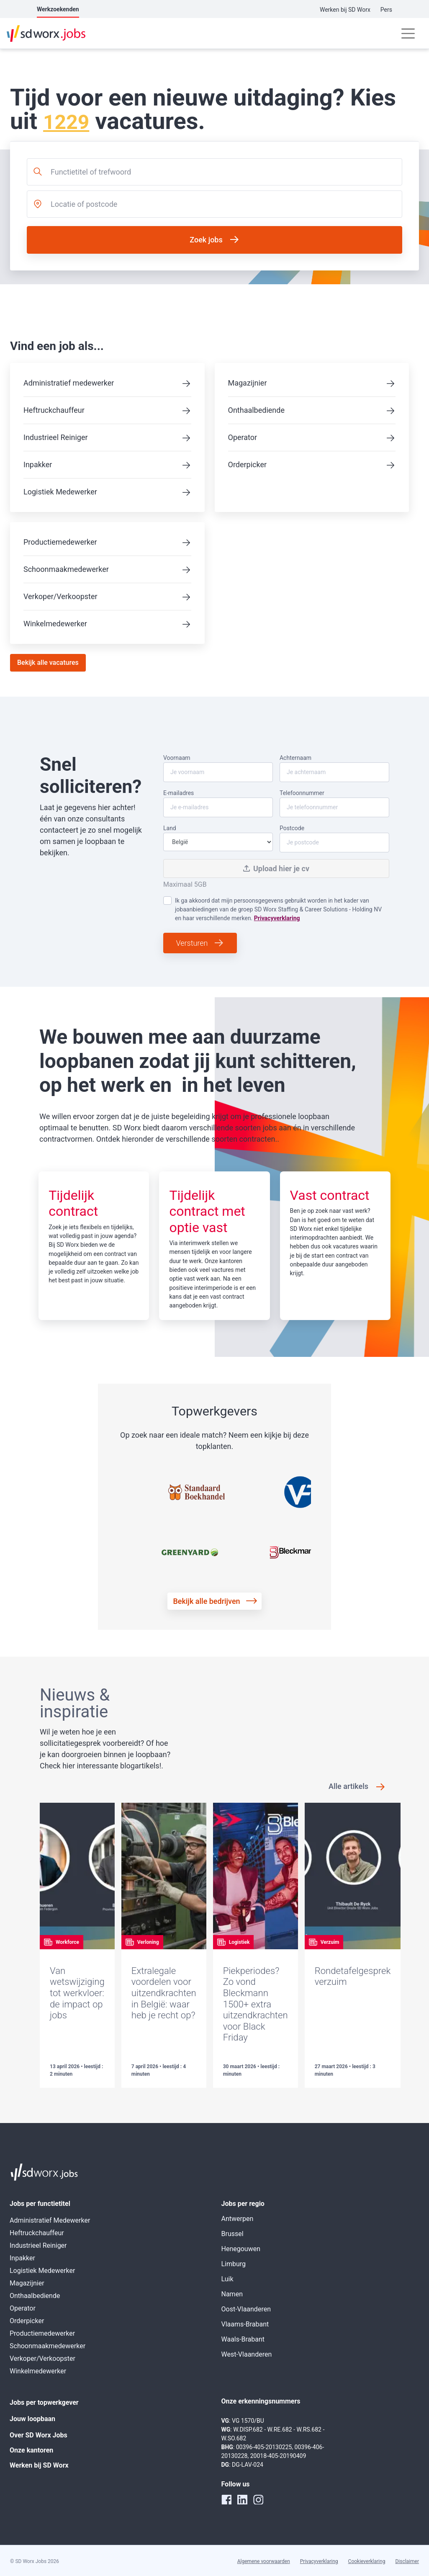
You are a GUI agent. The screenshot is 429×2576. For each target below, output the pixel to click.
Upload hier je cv (276, 868)
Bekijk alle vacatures (48, 663)
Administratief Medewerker (50, 2220)
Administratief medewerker (68, 382)
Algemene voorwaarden (263, 2561)
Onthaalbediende (256, 410)
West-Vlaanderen (246, 2354)
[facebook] (226, 2499)
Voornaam (218, 768)
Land (218, 838)
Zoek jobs (206, 239)
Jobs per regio (243, 2204)
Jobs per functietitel (40, 2204)
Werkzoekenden (58, 9)
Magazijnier (247, 382)
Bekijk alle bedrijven (206, 1601)
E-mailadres (218, 803)
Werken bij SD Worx (345, 9)
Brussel (232, 2234)
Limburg (233, 2264)
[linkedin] (242, 2499)
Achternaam (334, 768)
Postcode (334, 838)
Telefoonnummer (334, 803)
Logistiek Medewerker (60, 491)
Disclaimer (407, 2561)
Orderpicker (247, 464)
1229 (66, 122)
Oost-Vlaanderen (246, 2309)
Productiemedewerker (60, 542)
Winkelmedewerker (55, 623)
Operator (242, 437)
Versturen (192, 943)
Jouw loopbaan (32, 2419)
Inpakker (37, 464)
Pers (386, 9)
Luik (227, 2279)
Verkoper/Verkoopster (60, 596)
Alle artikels (348, 1786)
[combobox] (214, 171)
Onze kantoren (31, 2450)
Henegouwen (241, 2249)
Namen (232, 2294)
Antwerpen (237, 2219)
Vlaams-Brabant (245, 2324)
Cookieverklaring (366, 2561)
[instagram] (258, 2499)
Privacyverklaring (277, 918)
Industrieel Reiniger (55, 437)
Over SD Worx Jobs (38, 2435)
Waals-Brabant (243, 2339)
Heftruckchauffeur (54, 410)
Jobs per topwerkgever (44, 2402)
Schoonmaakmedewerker (66, 569)
